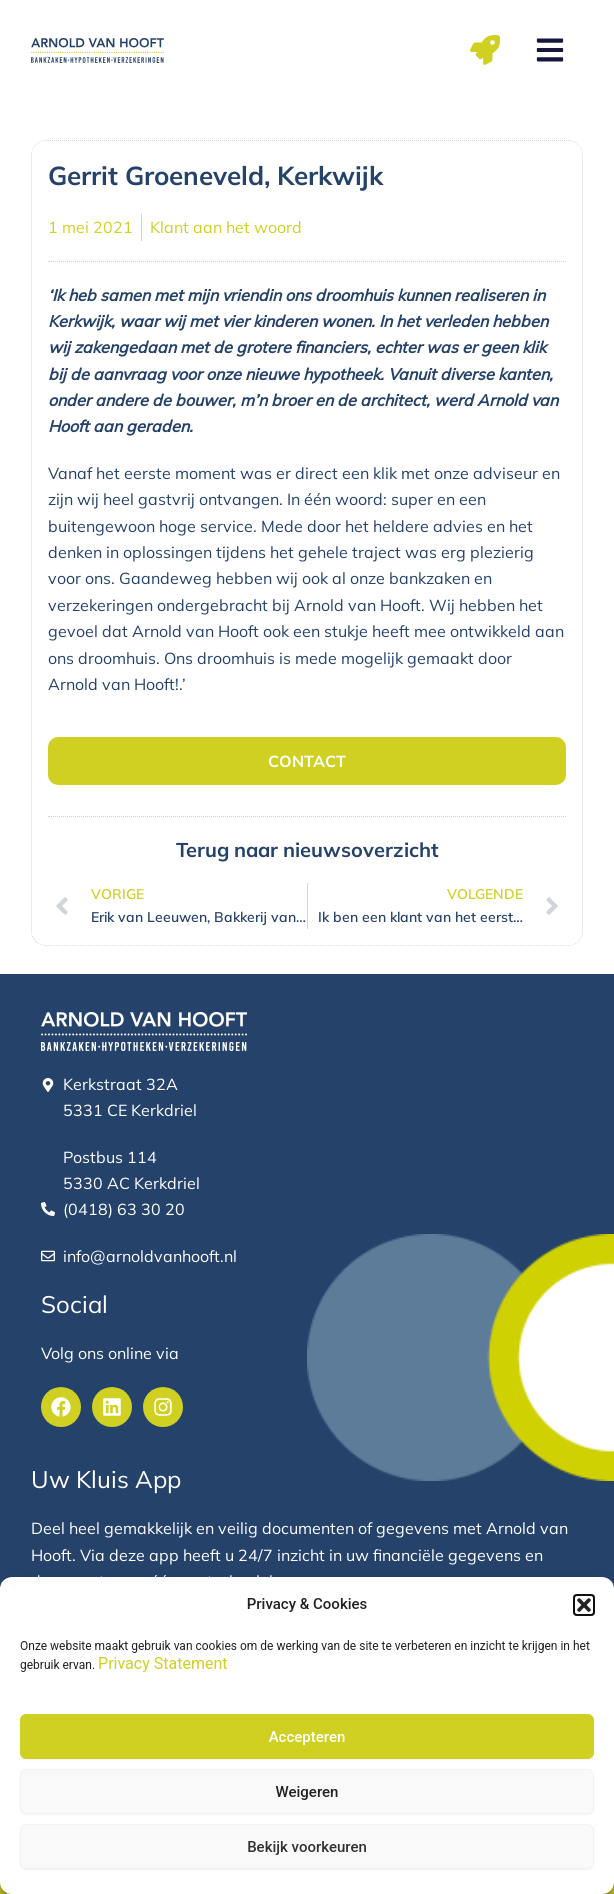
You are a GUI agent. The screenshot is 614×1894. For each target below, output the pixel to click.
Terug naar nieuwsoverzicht (307, 849)
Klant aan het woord (226, 227)
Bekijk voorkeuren (307, 1847)
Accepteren (307, 1737)
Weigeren (307, 1792)
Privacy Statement (162, 1663)
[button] (584, 1605)
